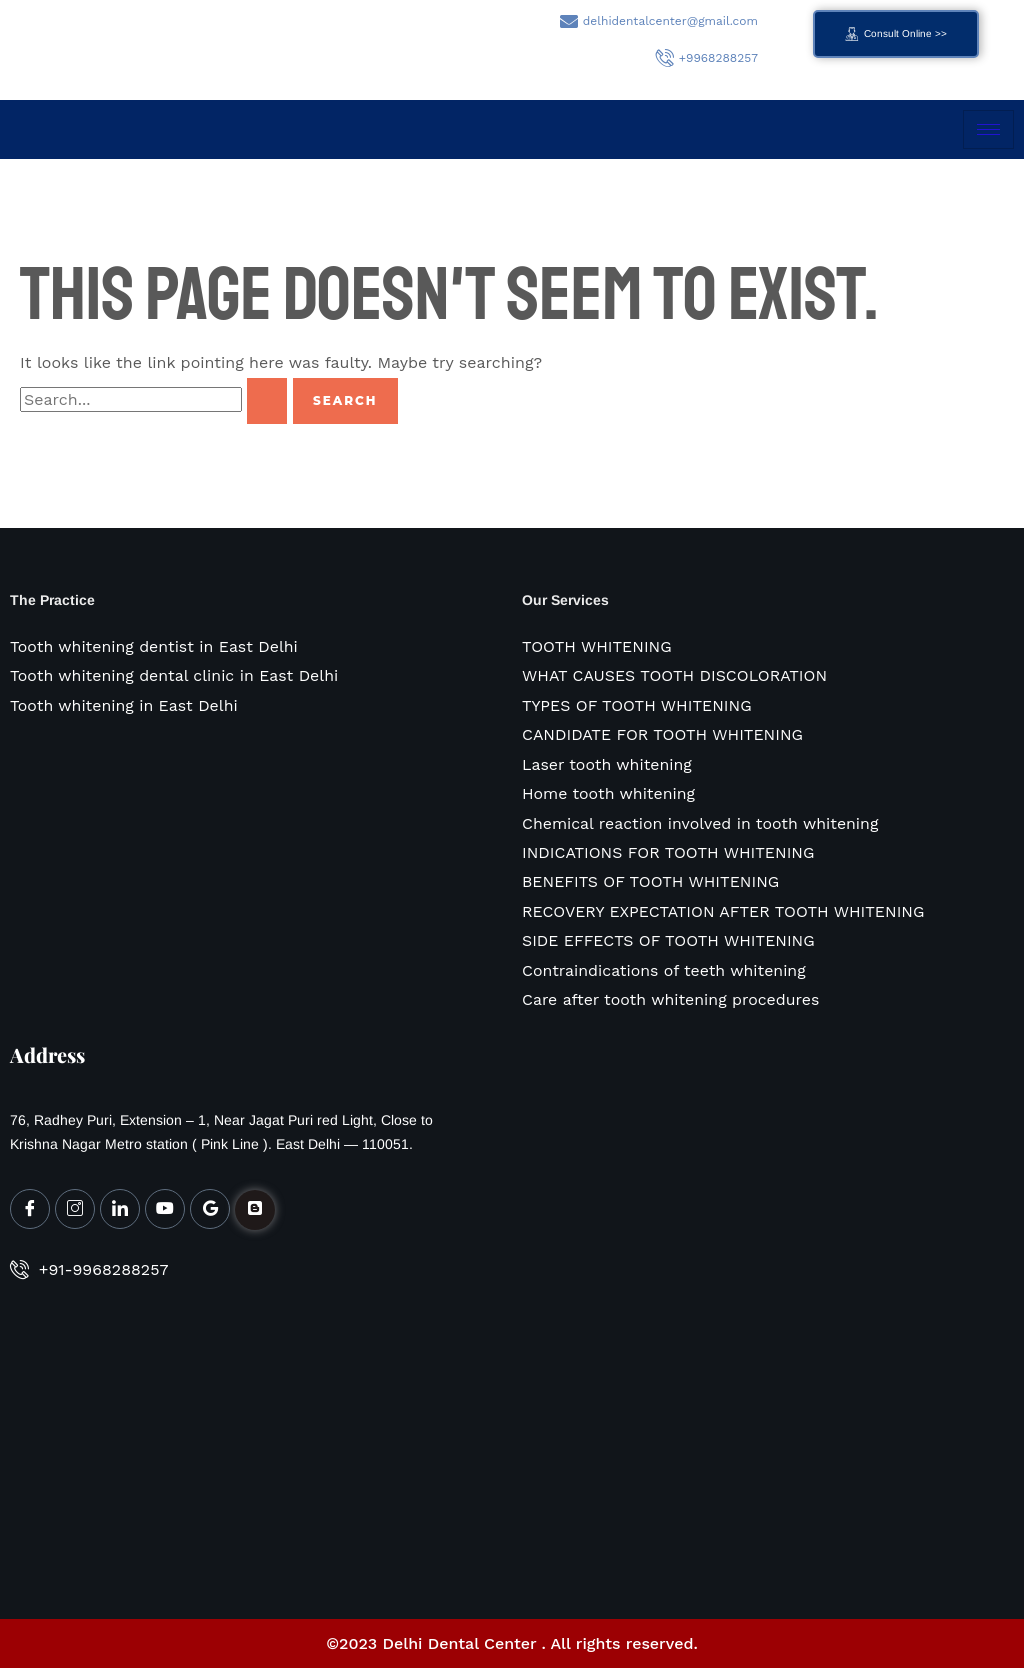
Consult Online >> (896, 34)
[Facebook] (30, 1212)
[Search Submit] (267, 401)
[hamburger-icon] (988, 129)
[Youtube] (165, 1212)
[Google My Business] (210, 1212)
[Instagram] (75, 1212)
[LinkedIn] (120, 1212)
